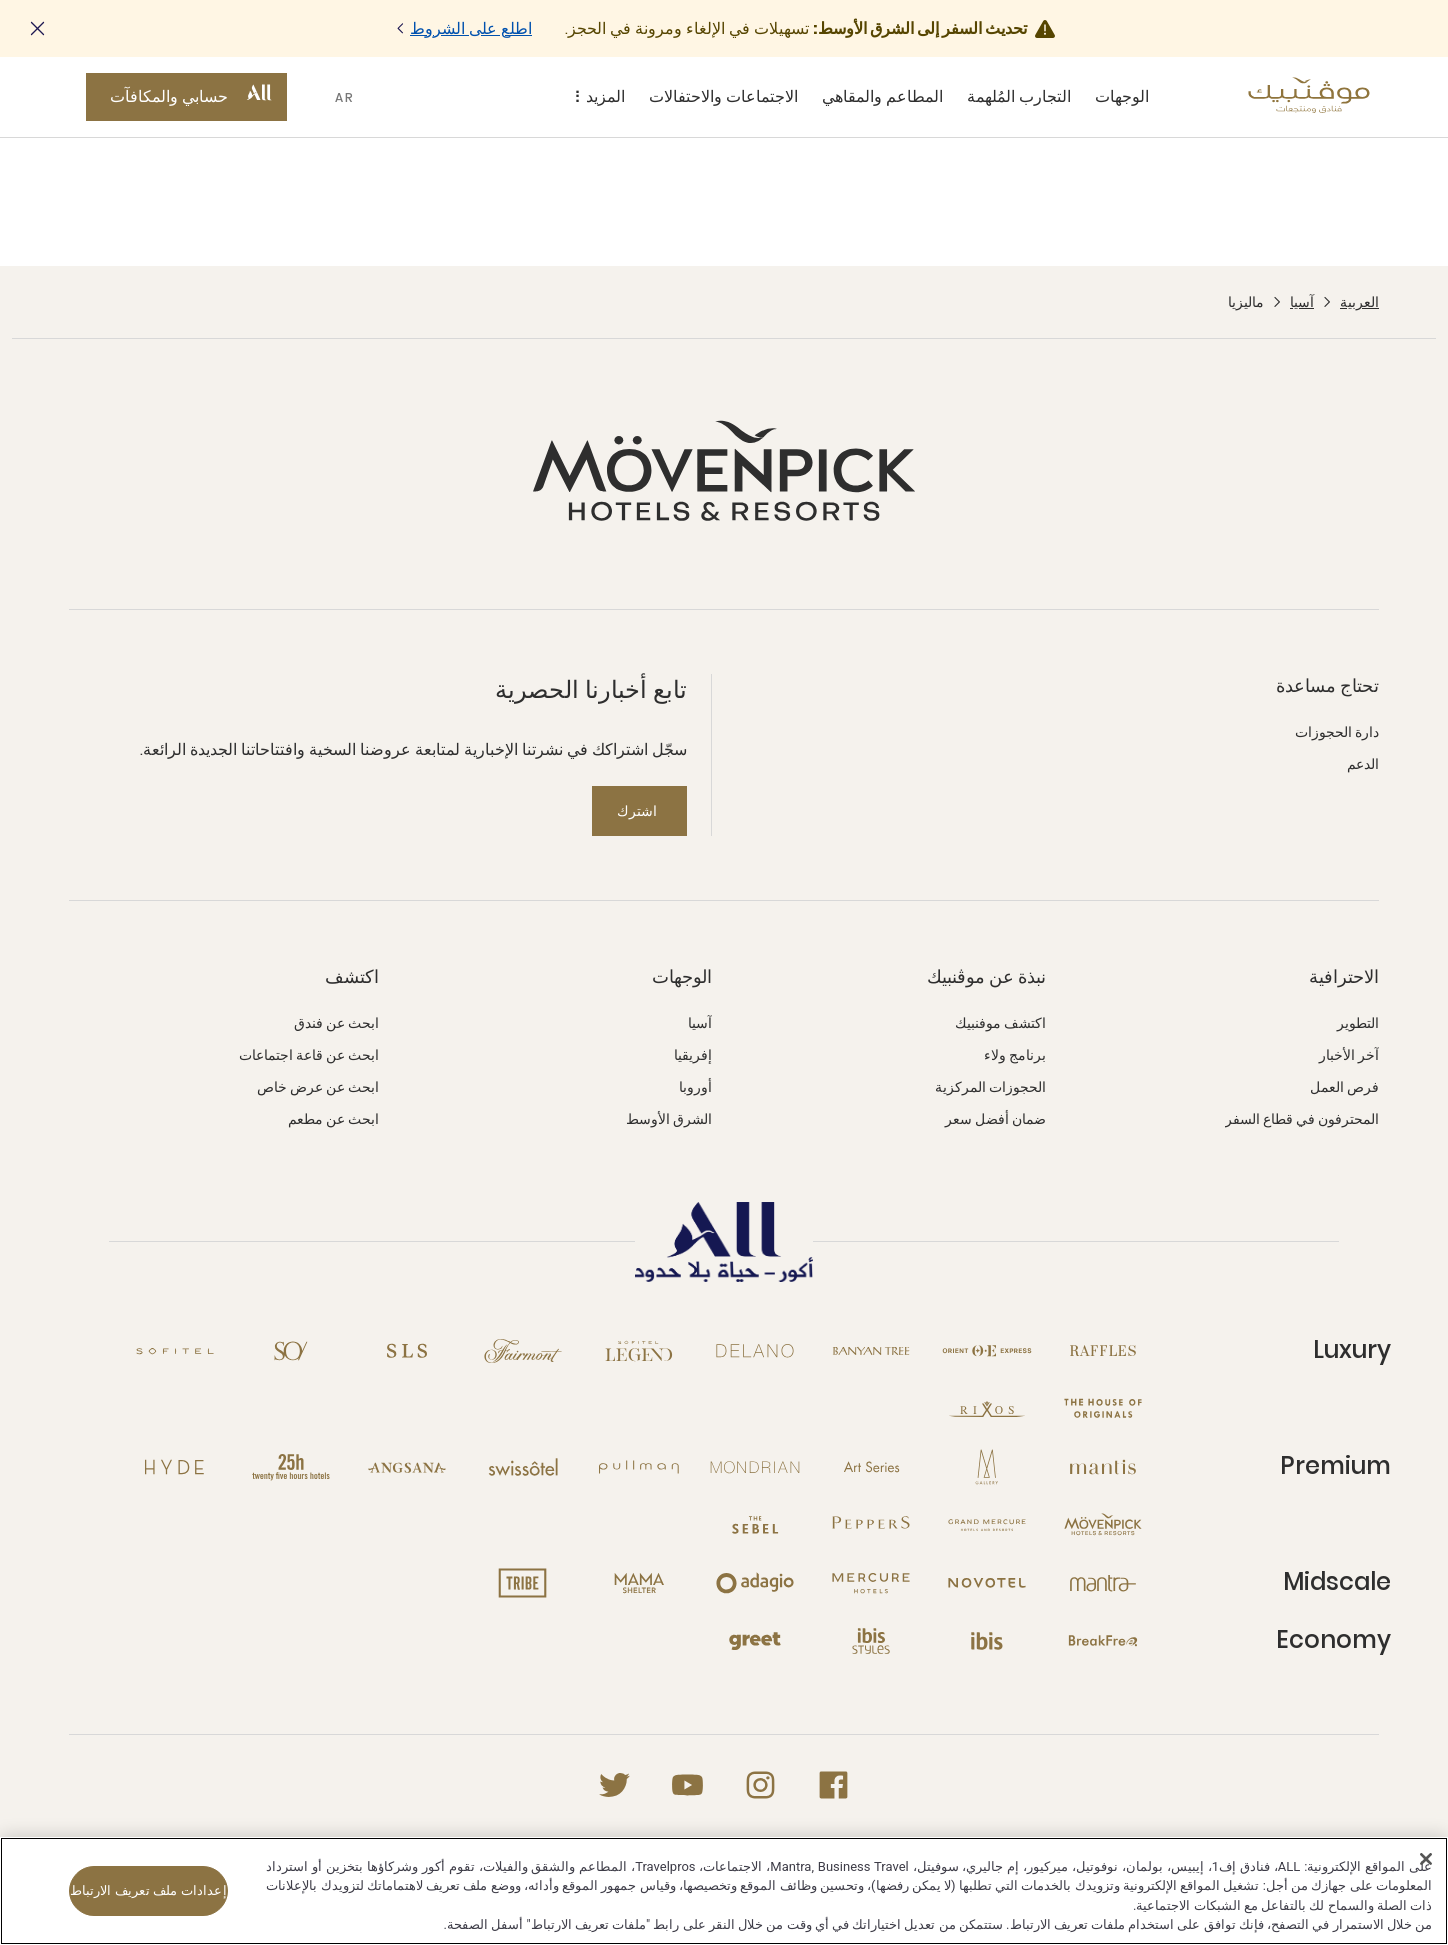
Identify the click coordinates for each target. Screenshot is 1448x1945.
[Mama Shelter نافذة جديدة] (639, 1583)
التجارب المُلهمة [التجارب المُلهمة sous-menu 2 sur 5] (1019, 96)
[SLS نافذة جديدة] (407, 1351)
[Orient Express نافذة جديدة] (987, 1351)
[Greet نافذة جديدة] (755, 1641)
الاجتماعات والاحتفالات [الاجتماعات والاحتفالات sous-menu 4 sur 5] (723, 96)
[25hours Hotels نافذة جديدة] (291, 1467)
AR (345, 97)
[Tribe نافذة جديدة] (523, 1583)
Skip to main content (0, 0)
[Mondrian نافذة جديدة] (755, 1467)
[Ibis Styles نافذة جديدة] (871, 1641)
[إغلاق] (1426, 1859)
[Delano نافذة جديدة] (755, 1351)
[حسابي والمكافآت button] (186, 97)
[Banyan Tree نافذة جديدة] (871, 1351)
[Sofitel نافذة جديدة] (175, 1351)
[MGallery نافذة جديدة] (987, 1467)
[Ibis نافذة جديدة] (987, 1641)
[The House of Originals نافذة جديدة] (1103, 1409)
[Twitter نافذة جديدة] (614, 1785)
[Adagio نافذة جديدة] (755, 1583)
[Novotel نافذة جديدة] (987, 1583)
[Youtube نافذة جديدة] (687, 1785)
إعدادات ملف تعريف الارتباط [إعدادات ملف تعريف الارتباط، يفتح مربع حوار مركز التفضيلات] (148, 1890)
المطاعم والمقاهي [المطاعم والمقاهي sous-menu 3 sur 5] (882, 96)
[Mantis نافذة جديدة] (1103, 1467)
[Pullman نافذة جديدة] (639, 1467)
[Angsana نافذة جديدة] (407, 1467)
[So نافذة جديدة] (291, 1351)
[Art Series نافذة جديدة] (871, 1467)
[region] (724, 1891)
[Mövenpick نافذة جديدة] (1103, 1525)
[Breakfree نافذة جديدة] (1103, 1641)
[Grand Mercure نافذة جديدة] (987, 1525)
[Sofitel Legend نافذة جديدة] (639, 1351)
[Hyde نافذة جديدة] (175, 1467)
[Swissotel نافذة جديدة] (523, 1467)
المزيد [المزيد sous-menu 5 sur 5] (596, 97)
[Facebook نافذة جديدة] (833, 1785)
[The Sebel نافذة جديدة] (755, 1525)
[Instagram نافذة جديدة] (760, 1785)
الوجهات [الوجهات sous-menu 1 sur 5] (1122, 96)
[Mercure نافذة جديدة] (871, 1583)
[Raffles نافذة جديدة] (1103, 1351)
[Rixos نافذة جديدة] (987, 1409)
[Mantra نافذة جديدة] (1103, 1583)
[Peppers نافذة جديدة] (871, 1525)
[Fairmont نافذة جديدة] (523, 1351)
